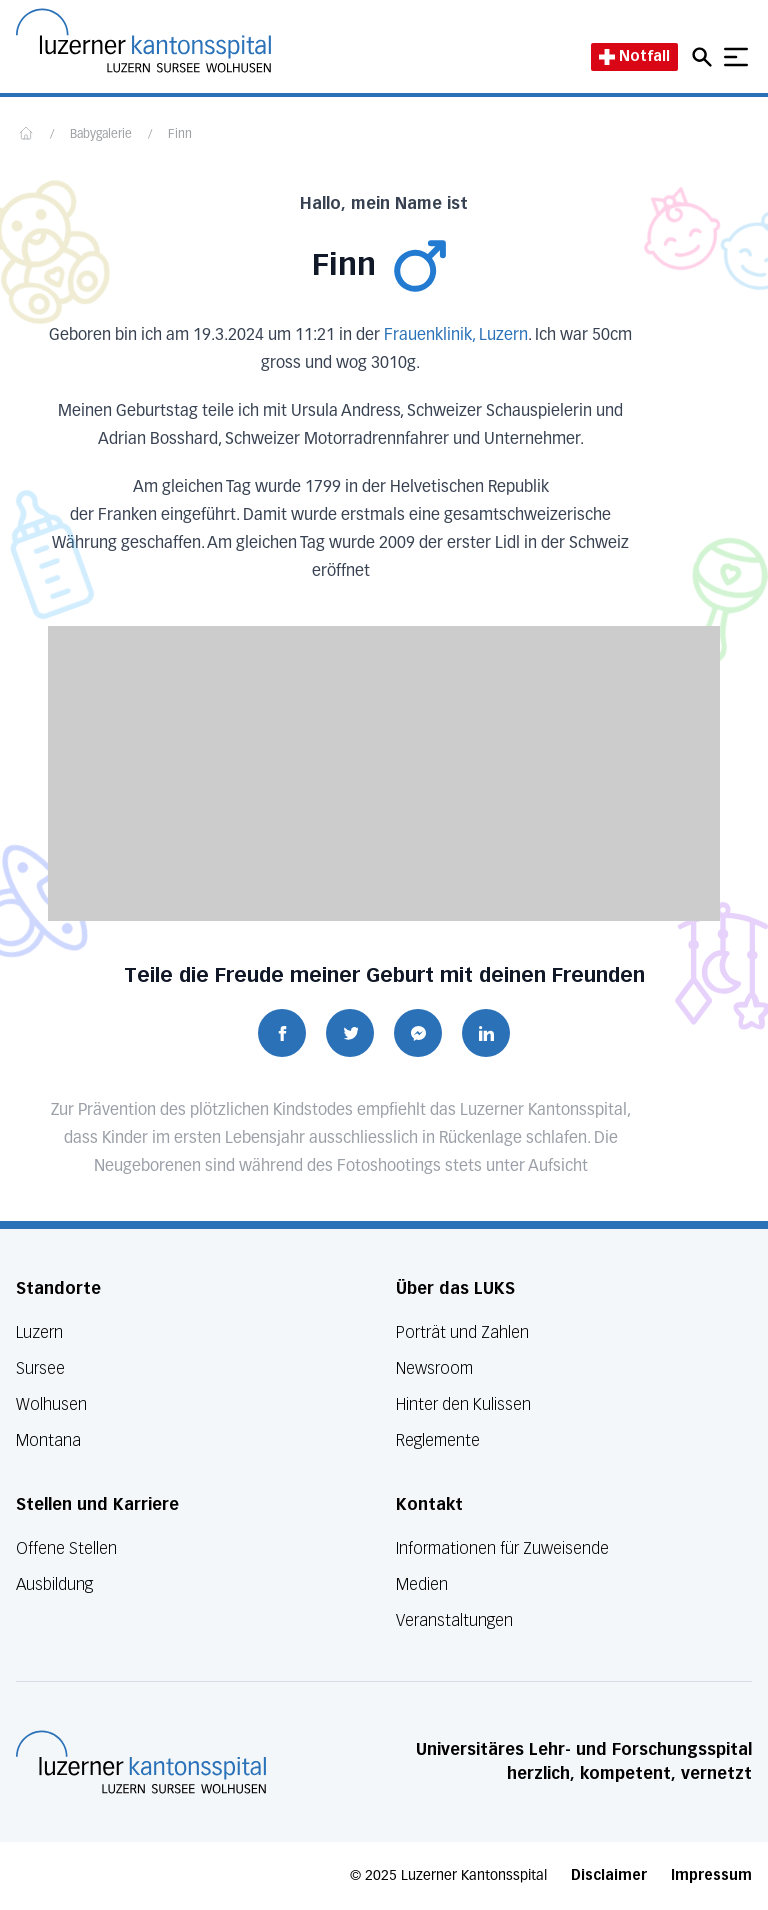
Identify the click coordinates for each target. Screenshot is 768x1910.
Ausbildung (54, 1584)
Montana (48, 1440)
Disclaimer (609, 1875)
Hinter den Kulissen (463, 1404)
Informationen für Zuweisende (502, 1548)
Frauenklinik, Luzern (456, 336)
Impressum (711, 1875)
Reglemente (438, 1440)
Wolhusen (51, 1404)
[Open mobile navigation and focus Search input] (705, 57)
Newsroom (434, 1368)
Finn (180, 135)
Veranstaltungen (454, 1620)
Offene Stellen (66, 1548)
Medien (422, 1584)
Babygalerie (101, 135)
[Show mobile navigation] (736, 57)
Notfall (634, 56)
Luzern (39, 1332)
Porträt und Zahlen (462, 1332)
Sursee (40, 1368)
